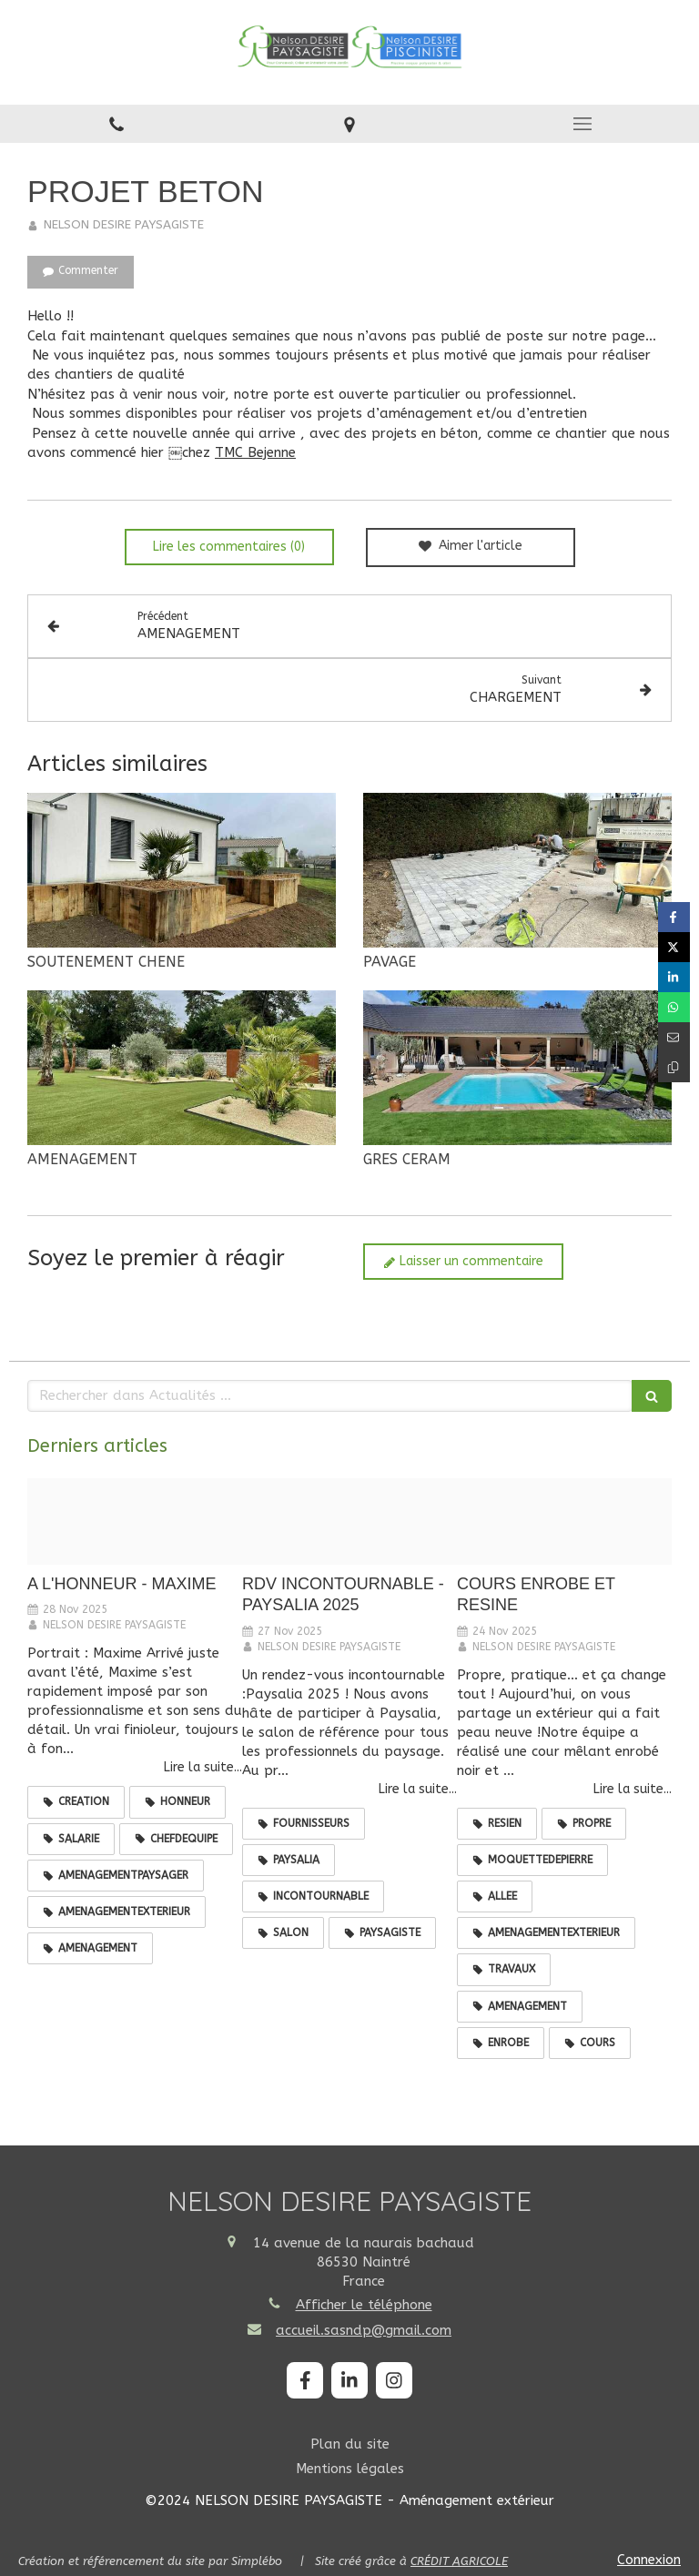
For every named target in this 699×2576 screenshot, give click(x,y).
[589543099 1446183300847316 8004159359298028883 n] (134, 1521)
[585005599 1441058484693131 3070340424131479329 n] (564, 1521)
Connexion (649, 2559)
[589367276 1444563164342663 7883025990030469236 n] (349, 1521)
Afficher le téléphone (364, 2305)
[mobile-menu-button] (582, 124)
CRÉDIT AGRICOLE (459, 2561)
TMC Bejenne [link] (255, 452)
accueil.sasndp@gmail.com (363, 2330)
